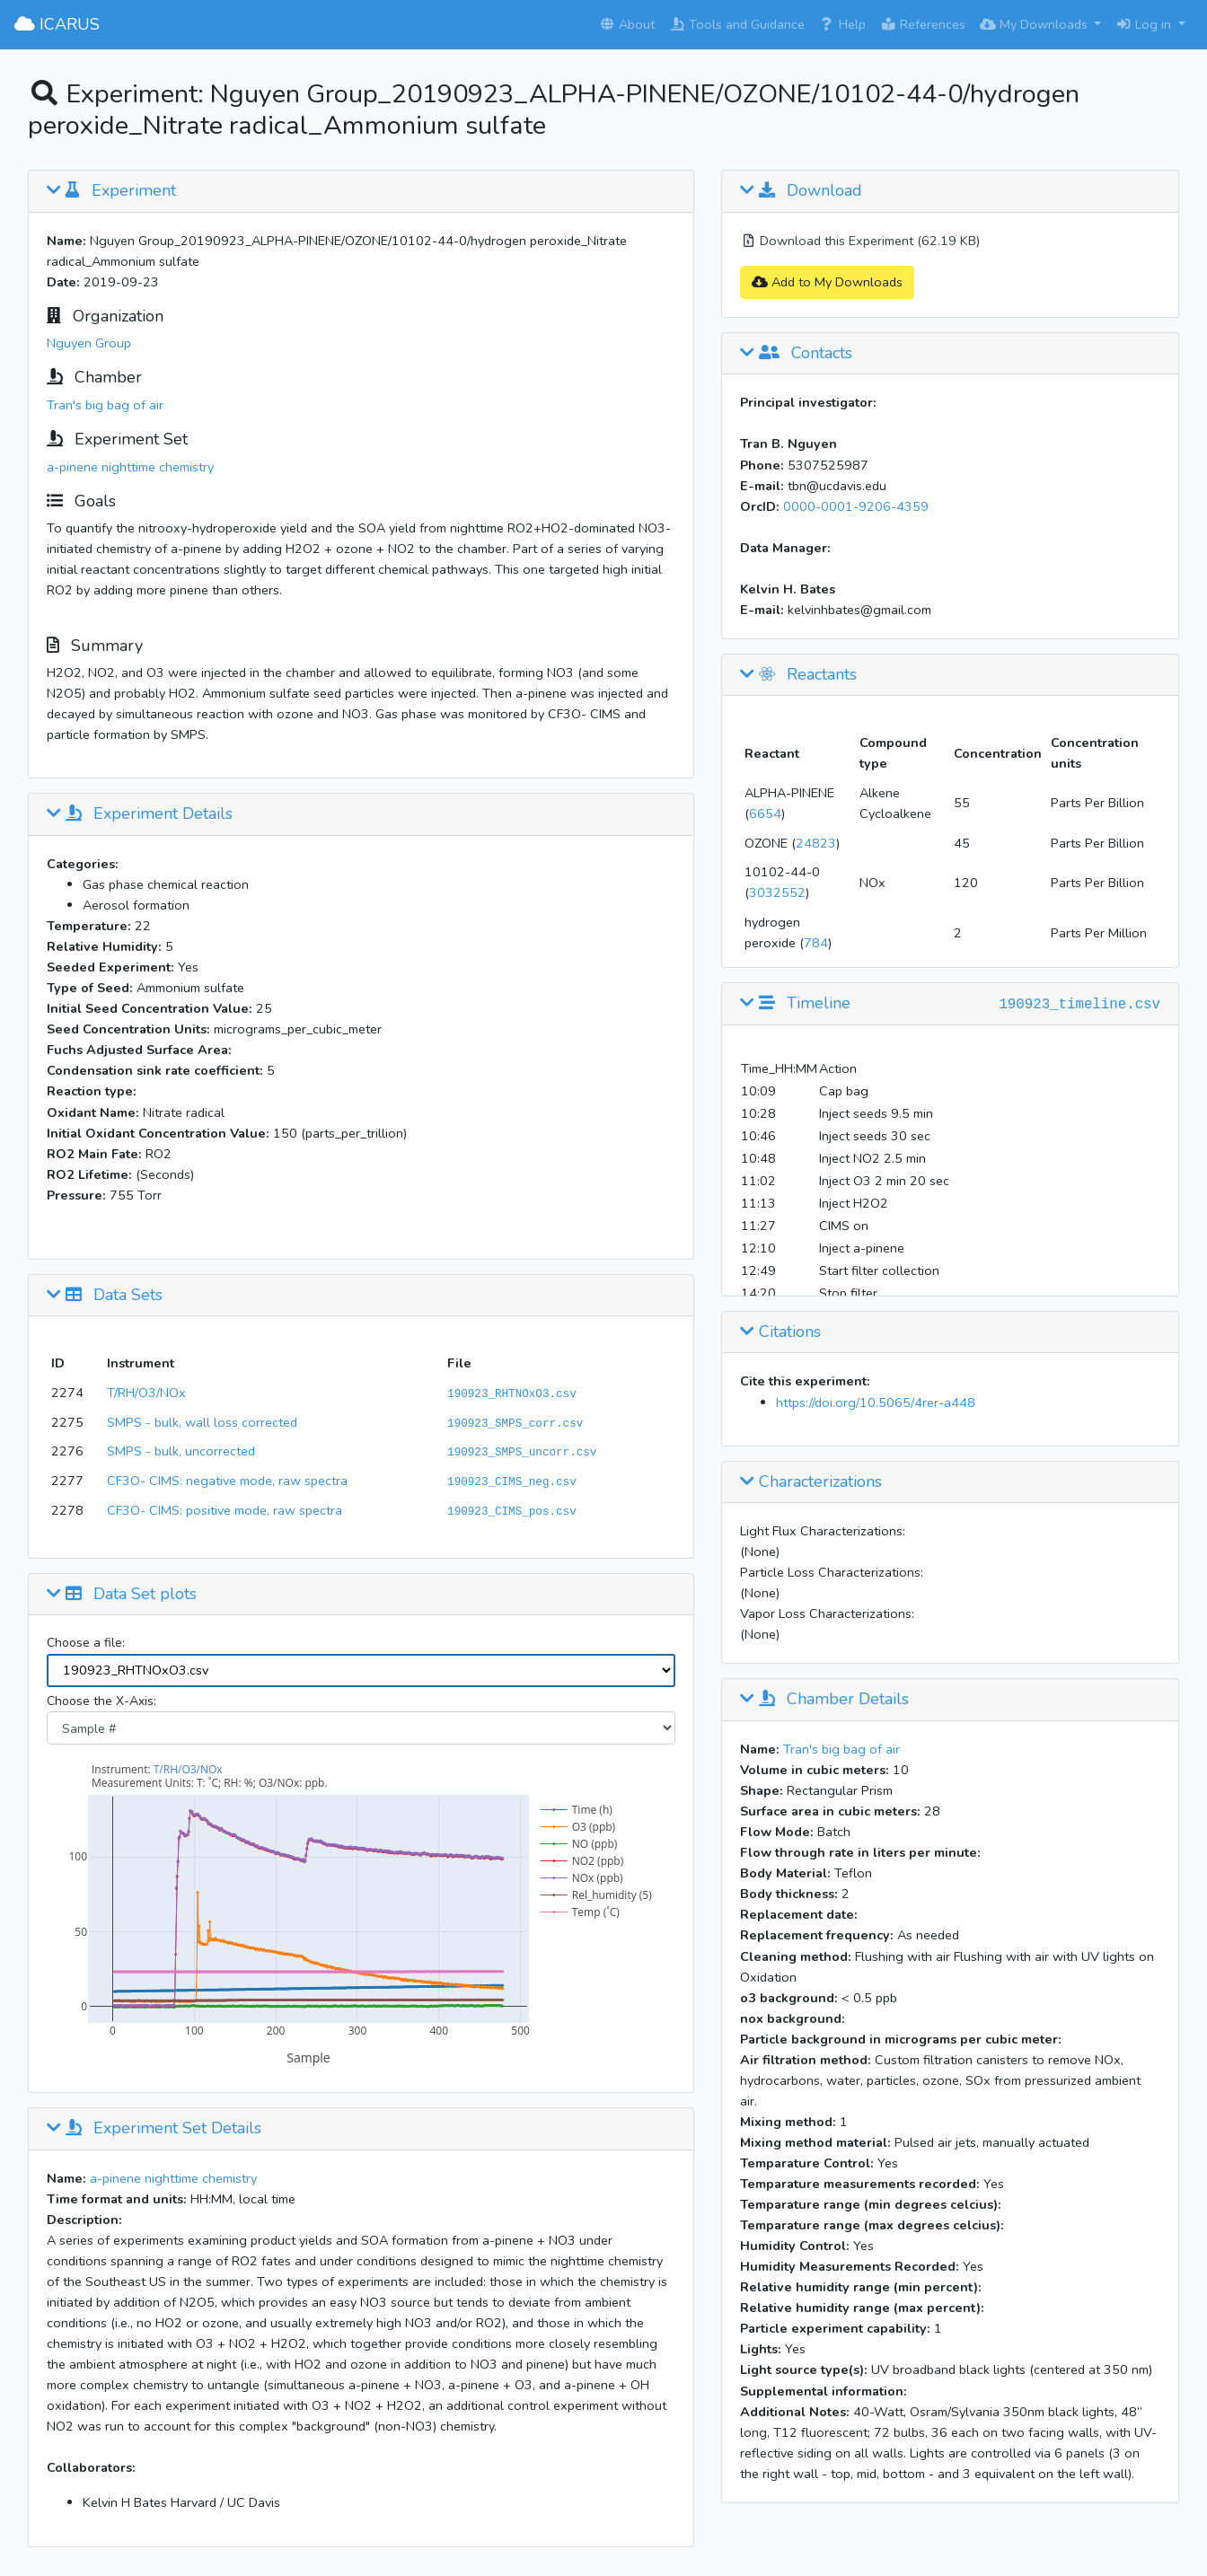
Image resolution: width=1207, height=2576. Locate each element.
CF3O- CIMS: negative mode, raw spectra (227, 1481)
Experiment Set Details (154, 2129)
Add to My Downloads (827, 282)
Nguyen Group (89, 343)
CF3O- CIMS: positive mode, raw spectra (224, 1510)
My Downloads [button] (1035, 24)
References (922, 24)
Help (842, 24)
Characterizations (811, 1482)
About (627, 24)
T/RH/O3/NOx (146, 1393)
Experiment (111, 191)
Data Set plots (122, 1595)
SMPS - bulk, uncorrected (181, 1451)
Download (801, 191)
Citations (780, 1332)
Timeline (795, 1004)
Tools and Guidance (737, 24)
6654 (765, 813)
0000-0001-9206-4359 (856, 506)
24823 (816, 843)
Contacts (796, 354)
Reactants (798, 675)
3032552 (777, 892)
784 (816, 943)
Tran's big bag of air (105, 405)
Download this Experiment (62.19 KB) (860, 241)
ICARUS (57, 24)
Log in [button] (1145, 24)
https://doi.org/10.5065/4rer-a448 (875, 1402)
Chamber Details (824, 1700)
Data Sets (105, 1296)
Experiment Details (140, 814)
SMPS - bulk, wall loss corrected (202, 1422)
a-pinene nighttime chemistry (130, 467)
